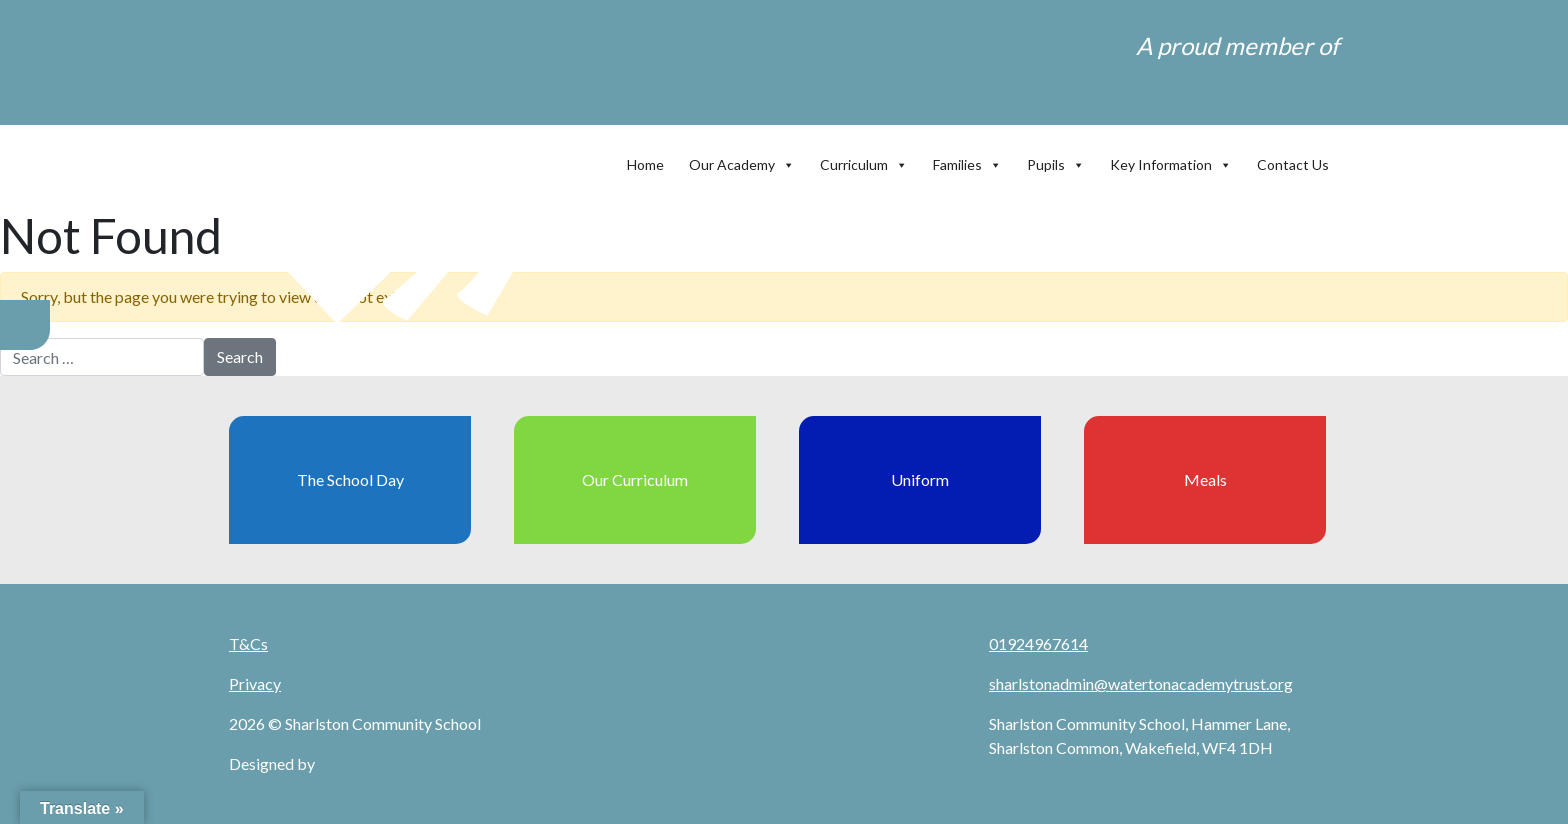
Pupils (1056, 160)
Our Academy (742, 160)
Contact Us (1293, 164)
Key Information (1171, 160)
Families (967, 160)
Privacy (255, 683)
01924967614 (1038, 643)
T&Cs (248, 643)
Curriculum (864, 160)
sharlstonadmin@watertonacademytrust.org (1141, 683)
